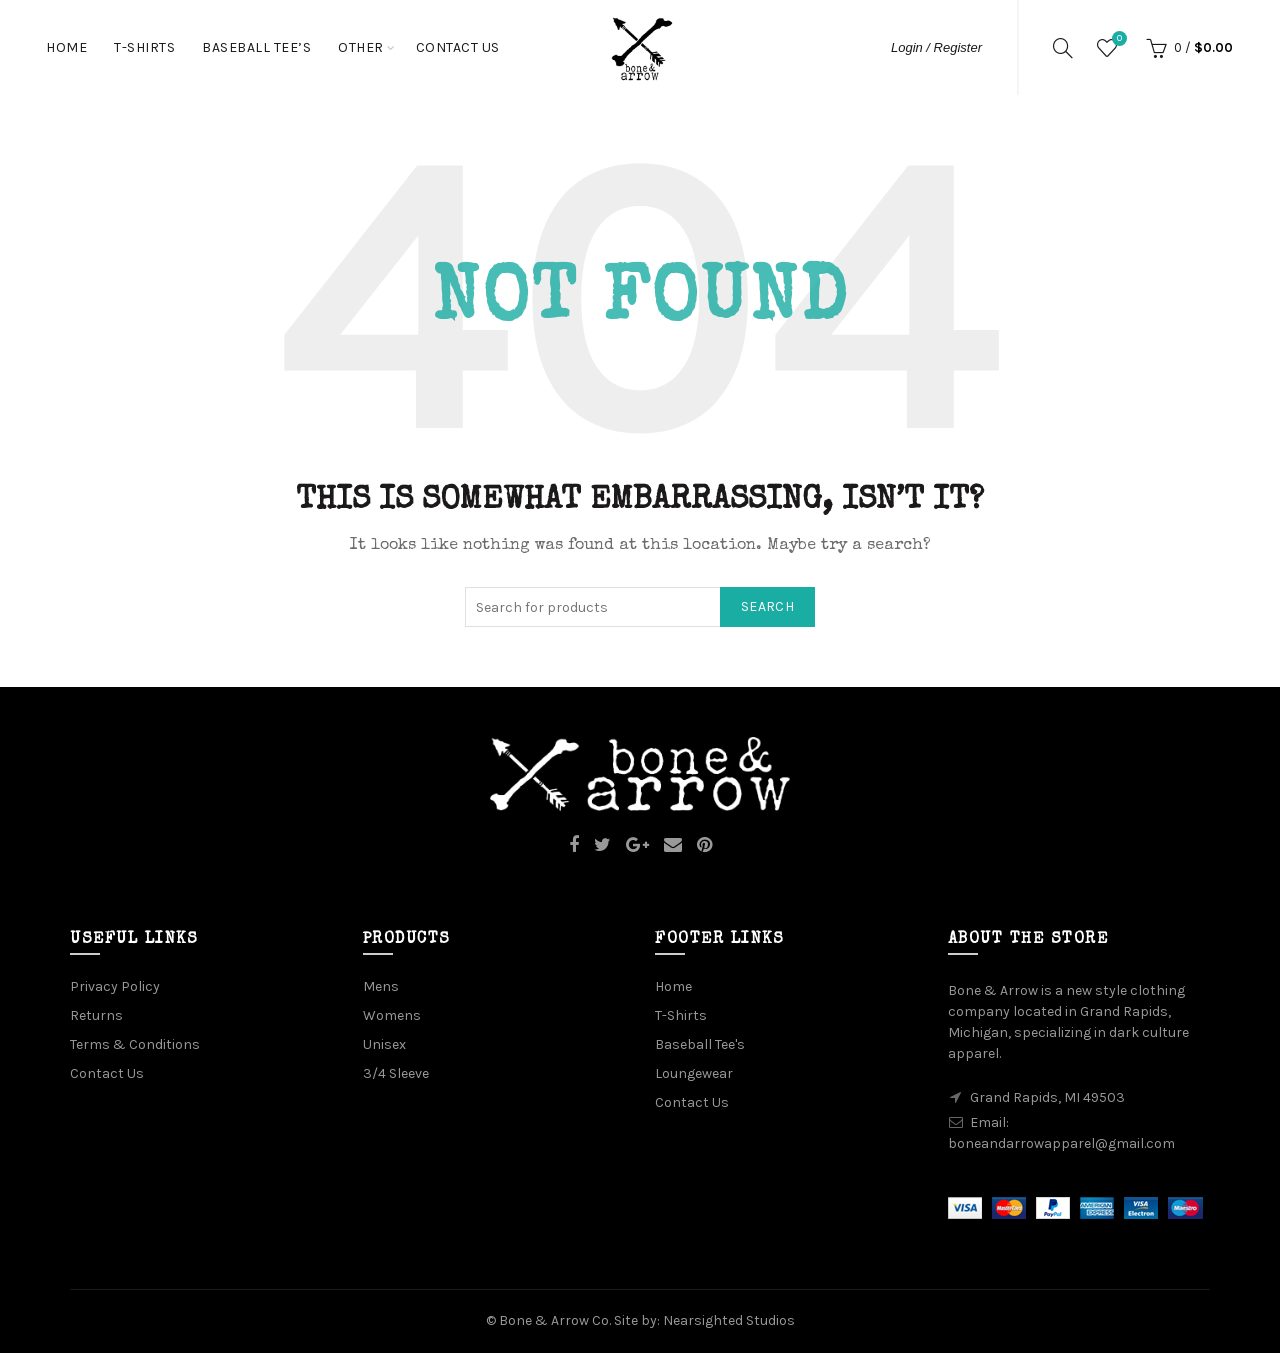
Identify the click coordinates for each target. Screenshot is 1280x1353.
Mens (381, 986)
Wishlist (1117, 39)
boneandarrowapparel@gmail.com (1061, 1143)
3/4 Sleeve (396, 1073)
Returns (96, 1015)
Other (361, 47)
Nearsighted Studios (729, 1320)
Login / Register (936, 47)
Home (66, 47)
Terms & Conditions (135, 1044)
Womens (392, 1015)
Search (767, 606)
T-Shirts (144, 47)
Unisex (384, 1044)
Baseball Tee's (700, 1044)
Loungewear (694, 1073)
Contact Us (458, 47)
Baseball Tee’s (256, 47)
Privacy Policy (115, 986)
